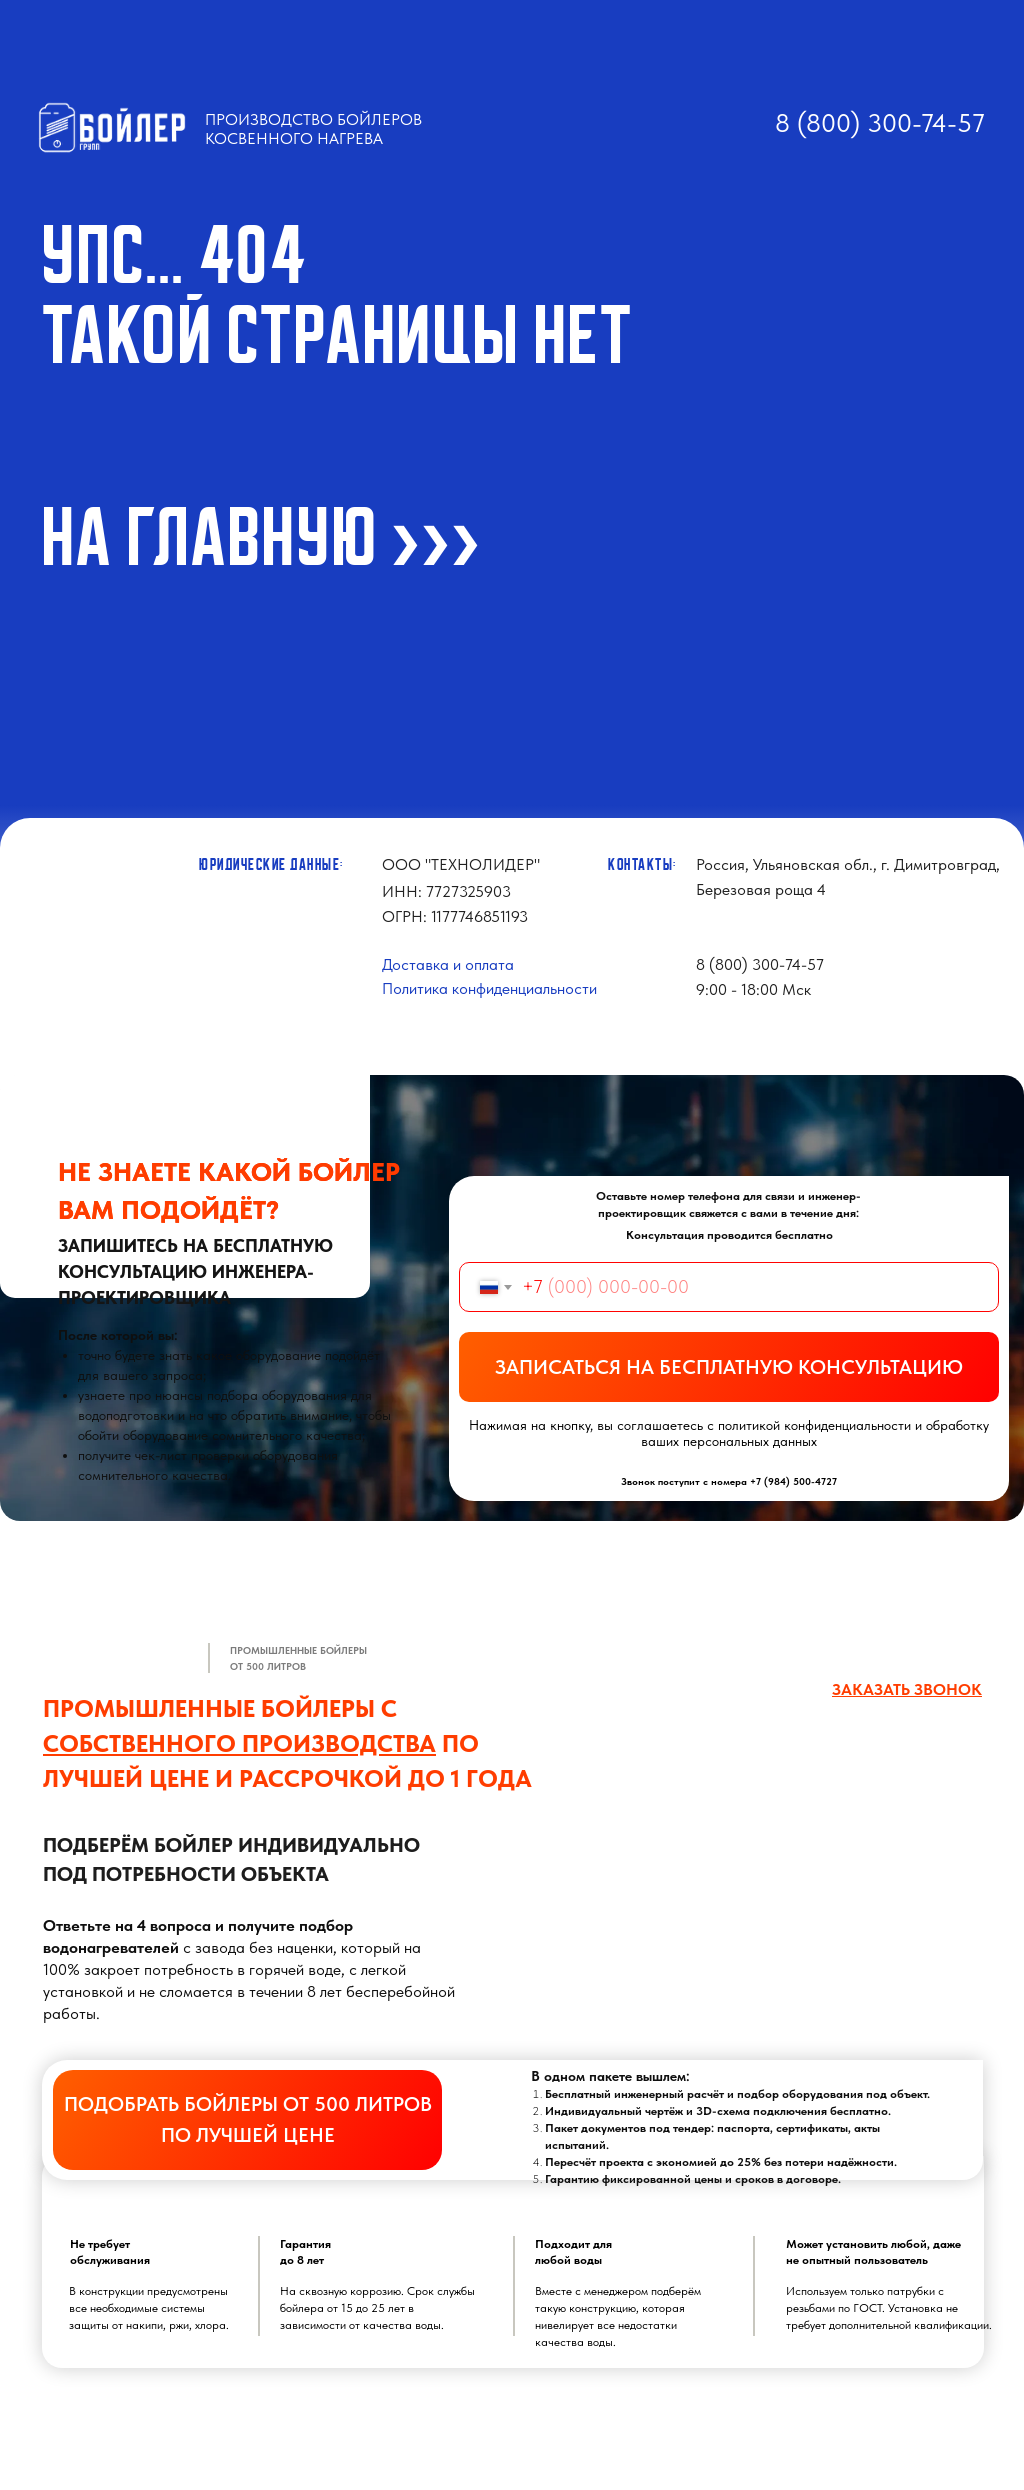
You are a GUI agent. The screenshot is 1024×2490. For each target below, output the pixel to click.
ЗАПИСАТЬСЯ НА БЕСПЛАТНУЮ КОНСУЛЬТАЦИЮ (729, 1367)
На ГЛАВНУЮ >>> (262, 538)
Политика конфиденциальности (489, 988)
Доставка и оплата (448, 964)
